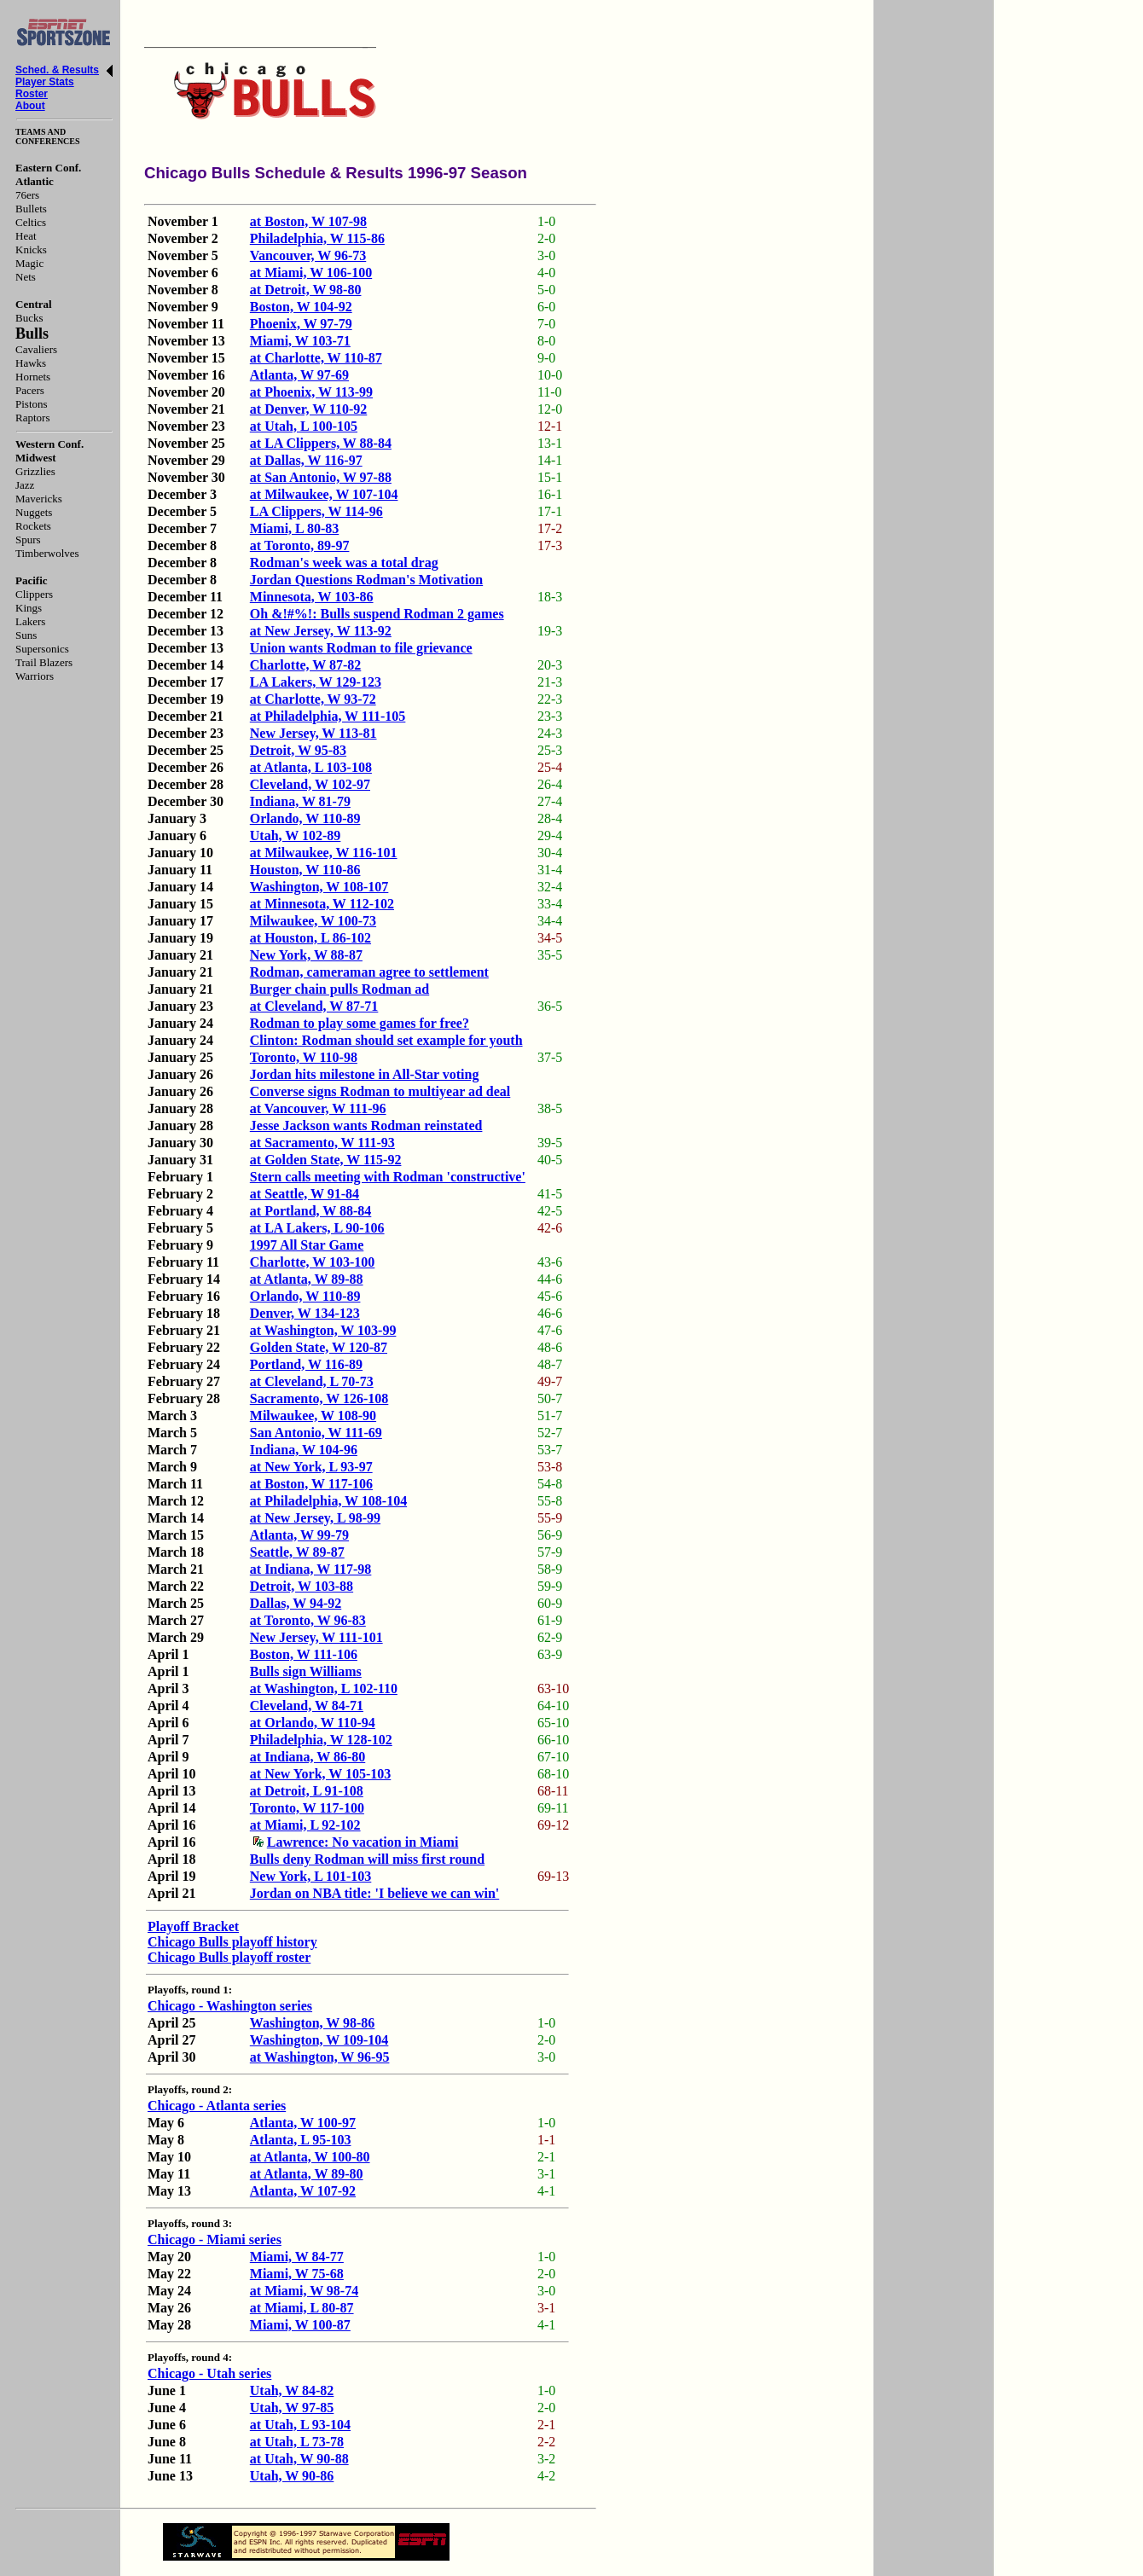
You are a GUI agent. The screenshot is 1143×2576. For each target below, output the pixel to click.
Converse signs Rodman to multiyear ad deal (380, 1091)
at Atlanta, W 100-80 (310, 2157)
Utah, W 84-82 (292, 2390)
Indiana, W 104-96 (303, 1449)
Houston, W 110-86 (305, 869)
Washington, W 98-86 (312, 2023)
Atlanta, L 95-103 (300, 2139)
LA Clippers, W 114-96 (316, 511)
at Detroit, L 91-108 (306, 1791)
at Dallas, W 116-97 (306, 460)
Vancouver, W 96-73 (308, 255)
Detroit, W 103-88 (301, 1586)
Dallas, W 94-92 (295, 1603)
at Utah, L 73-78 (297, 2441)
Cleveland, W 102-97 (310, 784)
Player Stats (44, 82)
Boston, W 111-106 (303, 1654)
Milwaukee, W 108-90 (313, 1415)
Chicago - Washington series (230, 2006)
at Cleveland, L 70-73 (312, 1381)
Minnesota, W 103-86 (312, 596)
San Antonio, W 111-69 (316, 1432)
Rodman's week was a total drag (344, 562)
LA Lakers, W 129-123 (315, 682)
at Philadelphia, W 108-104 (328, 1501)
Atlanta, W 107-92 (303, 2191)
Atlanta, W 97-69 (299, 375)
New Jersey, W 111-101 (316, 1637)
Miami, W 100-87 (300, 2325)
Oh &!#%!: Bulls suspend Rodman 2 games (377, 613)
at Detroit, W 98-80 (306, 289)
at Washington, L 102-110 (323, 1688)
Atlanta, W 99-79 (299, 1535)
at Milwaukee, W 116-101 (323, 852)
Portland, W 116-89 (306, 1364)
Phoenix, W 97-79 (301, 323)
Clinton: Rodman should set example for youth (386, 1040)
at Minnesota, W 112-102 (322, 903)
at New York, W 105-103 (320, 1774)
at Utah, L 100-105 (303, 426)
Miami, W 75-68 (297, 2273)
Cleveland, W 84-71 (306, 1705)
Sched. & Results (57, 70)
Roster (31, 94)
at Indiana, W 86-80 (307, 1756)
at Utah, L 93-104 (300, 2424)
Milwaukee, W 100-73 (313, 921)
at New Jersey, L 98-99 (315, 1518)
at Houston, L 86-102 (310, 938)
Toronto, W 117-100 (307, 1808)
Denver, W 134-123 (305, 1313)
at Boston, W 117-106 (311, 1484)
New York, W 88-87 (306, 955)
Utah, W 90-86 (292, 2476)
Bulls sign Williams (306, 1671)
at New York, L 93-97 (311, 1466)
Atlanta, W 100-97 (303, 2122)
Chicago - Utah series (209, 2373)
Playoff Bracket (193, 1926)
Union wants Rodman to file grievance (361, 648)
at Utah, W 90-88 (299, 2458)
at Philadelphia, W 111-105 (328, 716)
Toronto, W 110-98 (303, 1057)
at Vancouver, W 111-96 (318, 1108)
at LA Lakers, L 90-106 (317, 1228)
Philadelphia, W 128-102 (321, 1739)
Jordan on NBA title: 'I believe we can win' (374, 1893)
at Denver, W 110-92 (308, 409)
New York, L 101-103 (311, 1876)
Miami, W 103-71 (300, 341)
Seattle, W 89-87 (297, 1552)
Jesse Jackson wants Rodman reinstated (366, 1125)
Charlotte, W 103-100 (312, 1262)
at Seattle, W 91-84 (304, 1193)
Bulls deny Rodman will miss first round (367, 1859)
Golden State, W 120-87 (318, 1347)
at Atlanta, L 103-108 (311, 767)
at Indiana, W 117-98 (311, 1569)
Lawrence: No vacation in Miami (356, 1842)
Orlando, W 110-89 (305, 818)
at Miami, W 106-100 (311, 272)
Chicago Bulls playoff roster (229, 1957)
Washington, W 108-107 (319, 886)
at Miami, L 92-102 (305, 1825)
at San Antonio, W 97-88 (321, 477)
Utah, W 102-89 (295, 835)
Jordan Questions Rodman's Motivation (366, 579)
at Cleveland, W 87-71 (314, 1006)
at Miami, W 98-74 (304, 2290)
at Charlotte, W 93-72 (313, 699)
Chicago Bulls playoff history (232, 1942)
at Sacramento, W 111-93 (322, 1142)
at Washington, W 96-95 (320, 2057)
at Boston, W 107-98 (308, 221)
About (30, 106)
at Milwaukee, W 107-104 (324, 494)
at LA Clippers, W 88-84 (321, 443)
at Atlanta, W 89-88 (306, 1279)
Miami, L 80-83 (294, 528)
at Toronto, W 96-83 (308, 1620)
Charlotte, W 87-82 (306, 665)
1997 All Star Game (306, 1245)
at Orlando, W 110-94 (312, 1722)
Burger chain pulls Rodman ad (339, 989)
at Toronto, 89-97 (300, 545)
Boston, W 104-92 (301, 306)
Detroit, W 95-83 (298, 750)
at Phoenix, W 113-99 (311, 392)
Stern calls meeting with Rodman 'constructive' (387, 1176)
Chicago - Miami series (214, 2239)
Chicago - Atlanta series (217, 2105)
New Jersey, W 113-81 (313, 733)
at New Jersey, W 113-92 (321, 631)
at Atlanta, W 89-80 (306, 2174)
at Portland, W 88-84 (311, 1211)
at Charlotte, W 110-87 (316, 358)
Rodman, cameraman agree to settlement (369, 972)
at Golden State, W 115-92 (326, 1159)
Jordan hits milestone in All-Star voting (364, 1074)
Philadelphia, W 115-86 (317, 238)
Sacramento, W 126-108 (319, 1398)
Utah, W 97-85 (292, 2407)
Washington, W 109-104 (319, 2040)
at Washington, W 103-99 (323, 1330)
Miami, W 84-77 (297, 2256)
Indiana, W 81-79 (300, 801)
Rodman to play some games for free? (359, 1023)
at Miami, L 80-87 (302, 2307)
